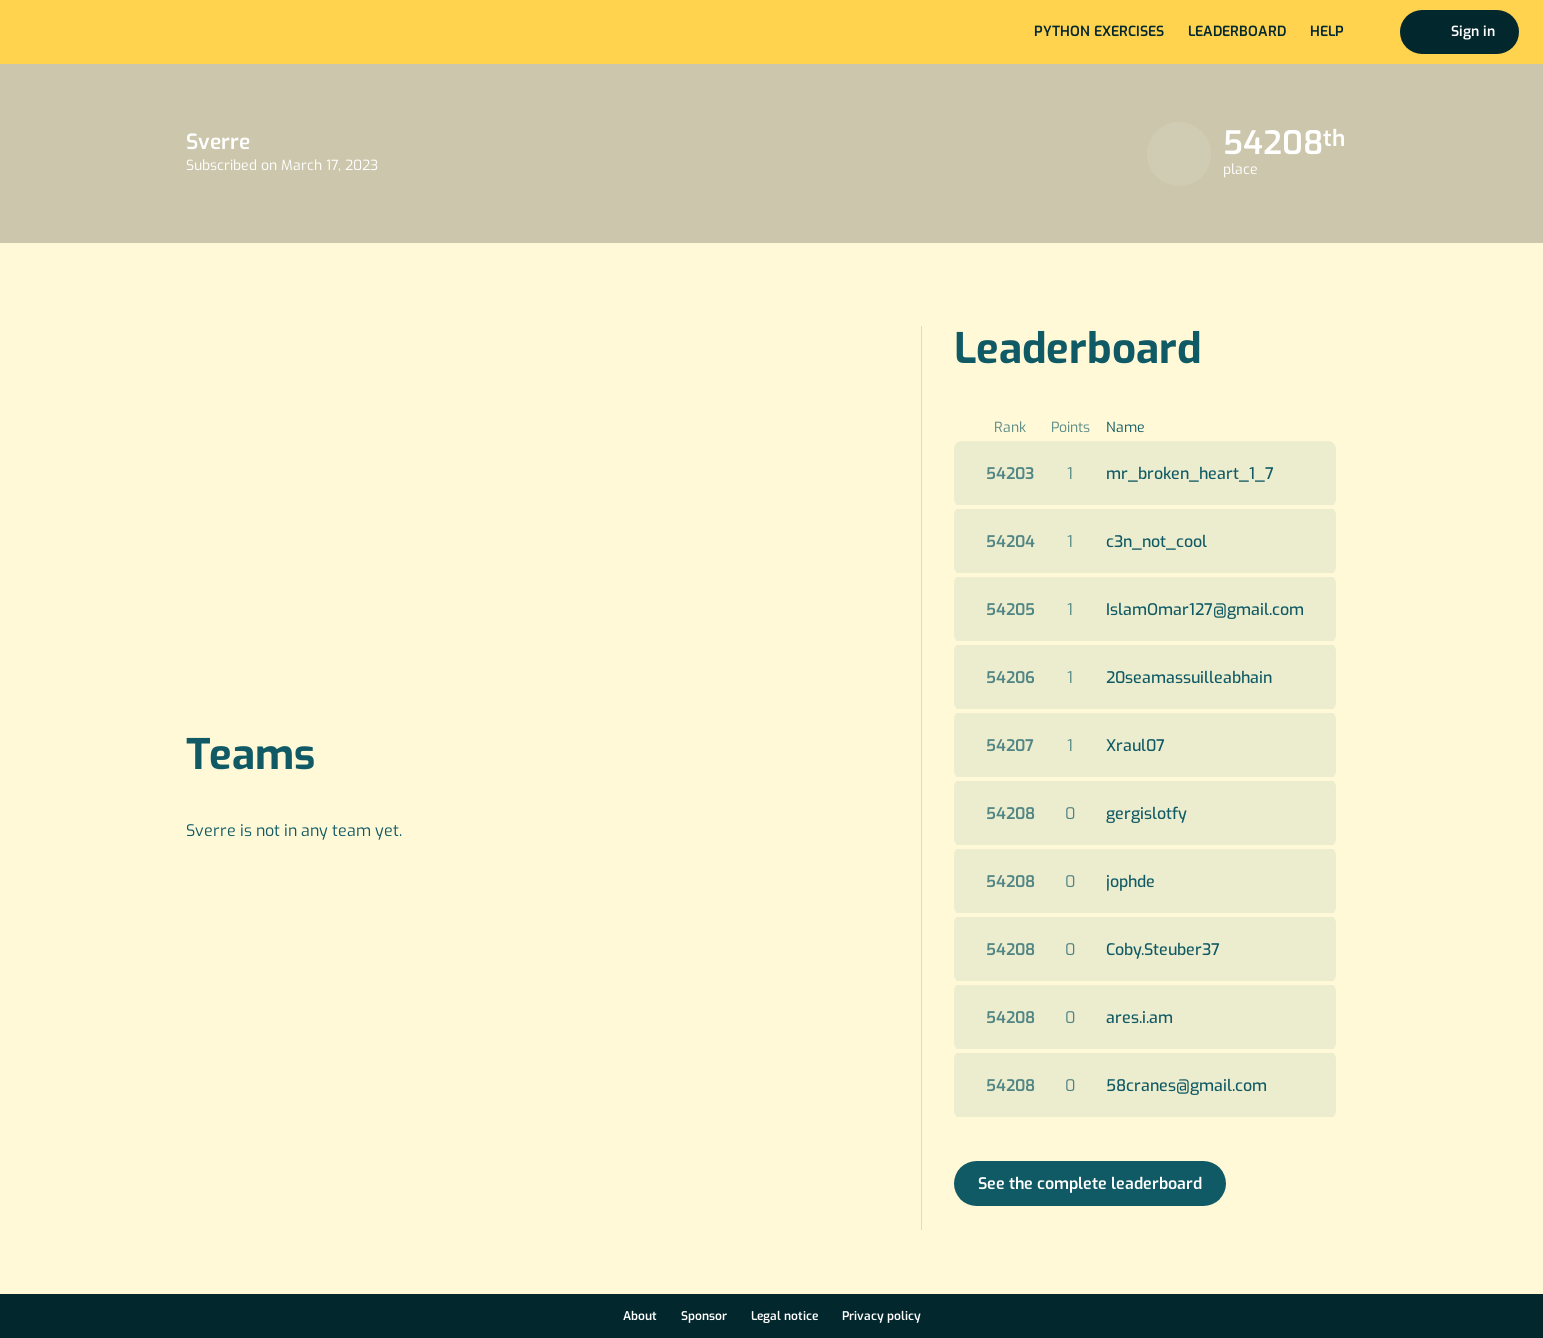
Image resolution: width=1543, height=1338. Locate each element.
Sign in (1473, 31)
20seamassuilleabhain (1189, 677)
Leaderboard (1237, 31)
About (640, 1316)
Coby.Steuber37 (1163, 949)
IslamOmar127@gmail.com (1205, 609)
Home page (81, 32)
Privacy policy (881, 1316)
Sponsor (704, 1316)
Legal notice (784, 1316)
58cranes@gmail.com (1186, 1085)
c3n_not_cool (1156, 541)
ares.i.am (1139, 1017)
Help (1327, 31)
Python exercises (1099, 31)
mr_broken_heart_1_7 (1190, 473)
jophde (1130, 881)
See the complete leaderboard (1090, 1183)
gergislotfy (1146, 813)
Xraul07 (1135, 745)
